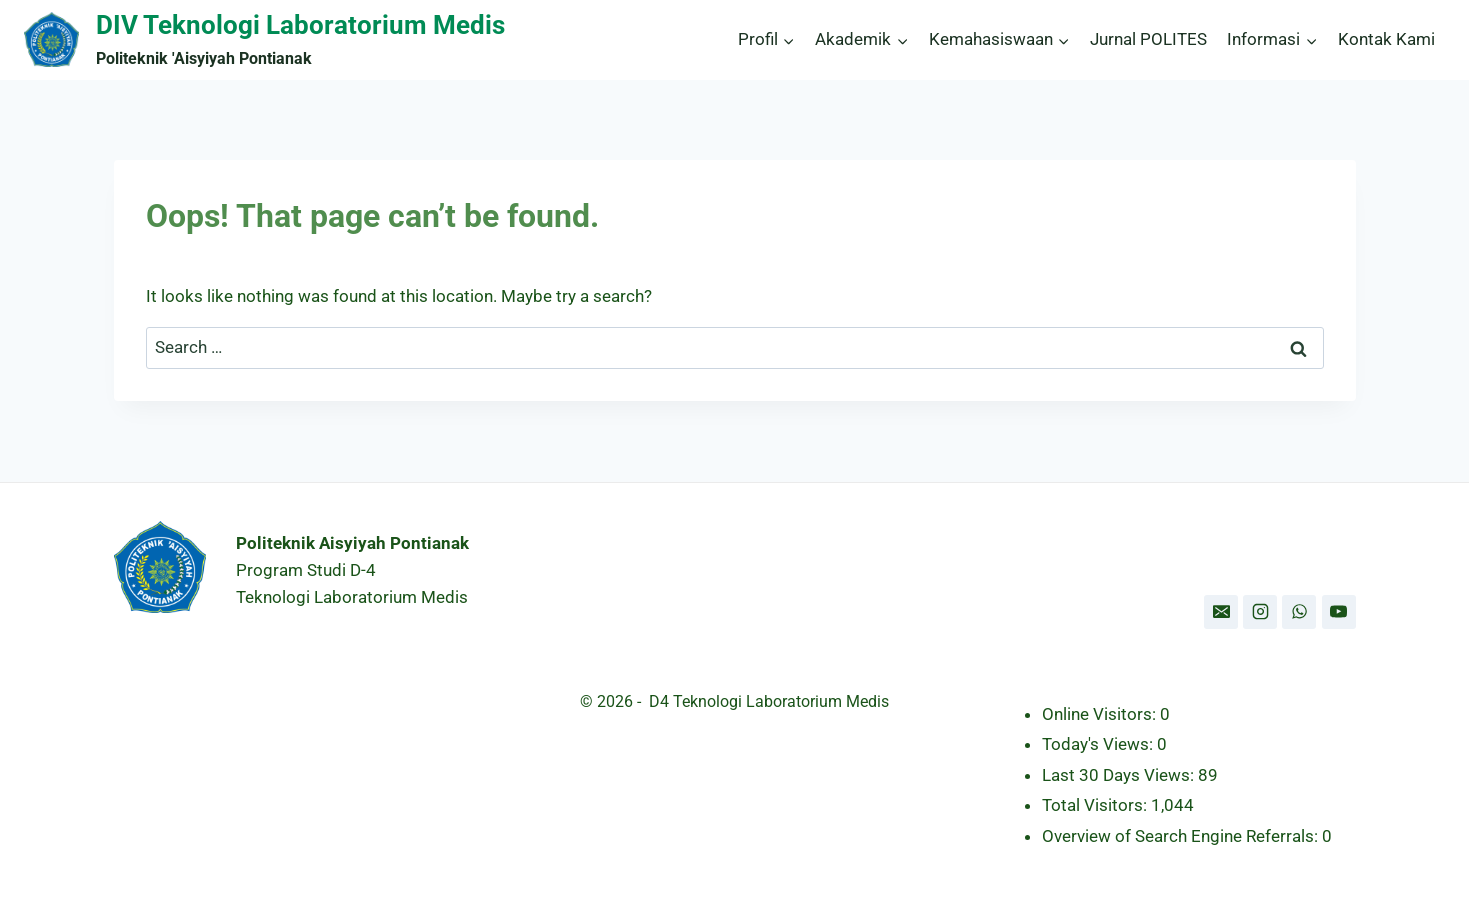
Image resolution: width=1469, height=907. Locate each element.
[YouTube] (1339, 612)
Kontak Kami (1386, 39)
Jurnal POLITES (1148, 39)
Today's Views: (1099, 744)
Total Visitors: (1096, 805)
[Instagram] (1260, 612)
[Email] (1221, 612)
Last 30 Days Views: (1120, 775)
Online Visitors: (1101, 714)
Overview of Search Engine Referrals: (1182, 836)
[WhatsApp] (1299, 612)
